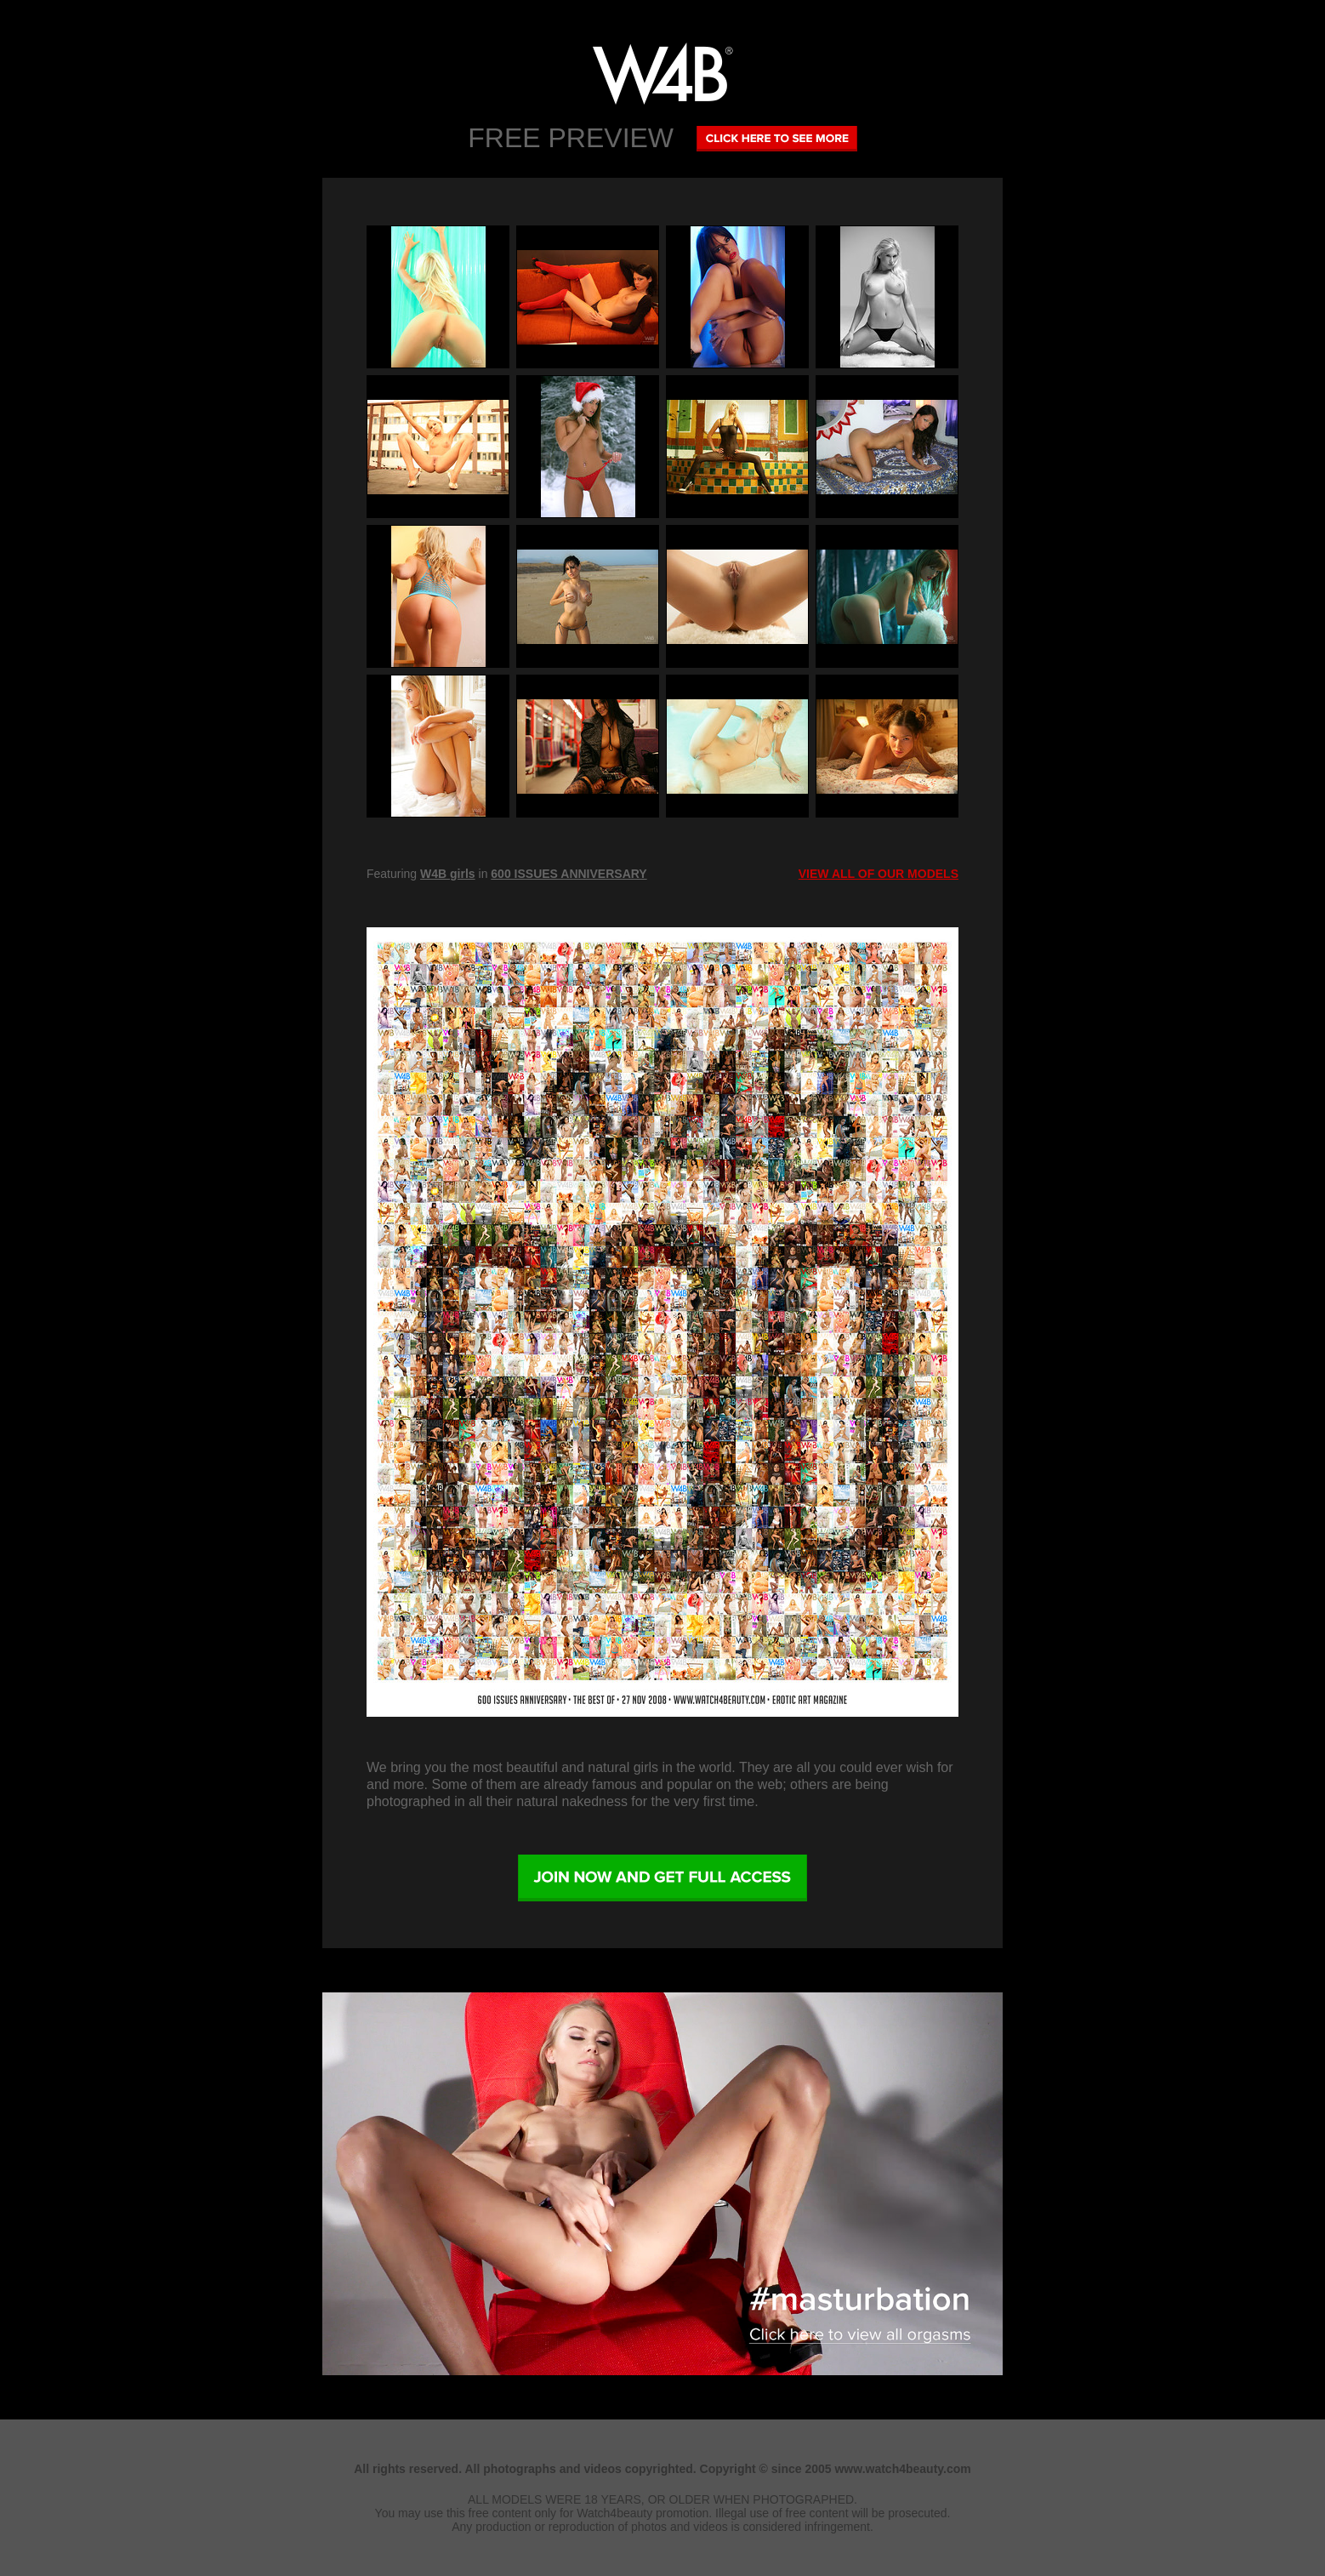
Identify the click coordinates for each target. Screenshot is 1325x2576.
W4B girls (447, 874)
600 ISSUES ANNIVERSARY (568, 874)
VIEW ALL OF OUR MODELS (878, 874)
